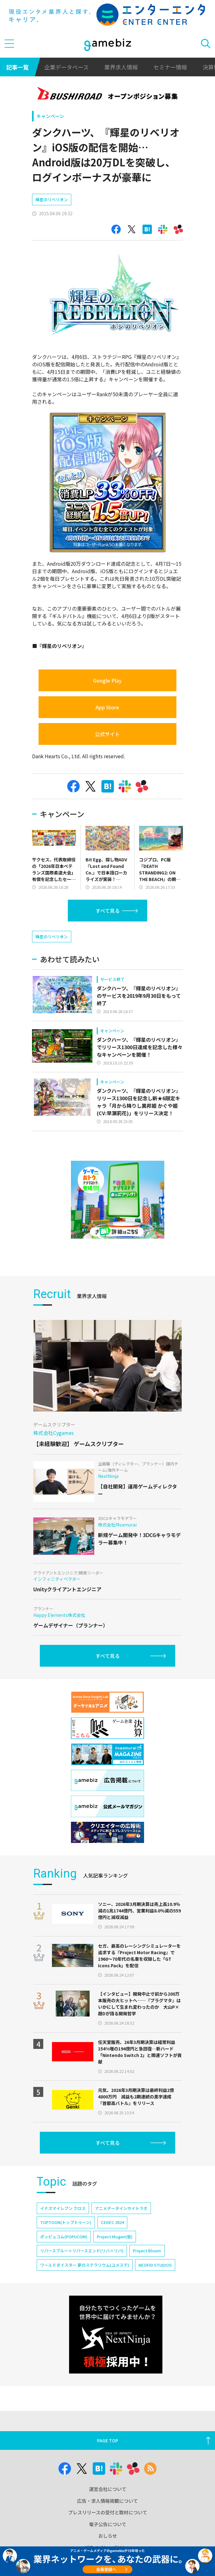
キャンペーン (50, 116)
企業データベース (66, 67)
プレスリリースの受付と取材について (107, 2512)
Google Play (107, 680)
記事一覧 (17, 67)
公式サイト (107, 734)
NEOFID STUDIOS (155, 2265)
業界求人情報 (121, 67)
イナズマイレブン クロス (63, 2208)
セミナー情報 (170, 67)
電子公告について (107, 2524)
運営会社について (107, 2489)
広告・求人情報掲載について (107, 2500)
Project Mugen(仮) (115, 2237)
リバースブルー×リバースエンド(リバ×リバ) (82, 2251)
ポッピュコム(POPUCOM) (63, 2237)
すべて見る (108, 910)
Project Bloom (147, 2251)
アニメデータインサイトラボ (121, 2208)
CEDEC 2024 (112, 2222)
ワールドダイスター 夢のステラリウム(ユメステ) (84, 2265)
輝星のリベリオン (51, 199)
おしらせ (107, 2535)
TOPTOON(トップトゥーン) (65, 2222)
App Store (107, 707)
